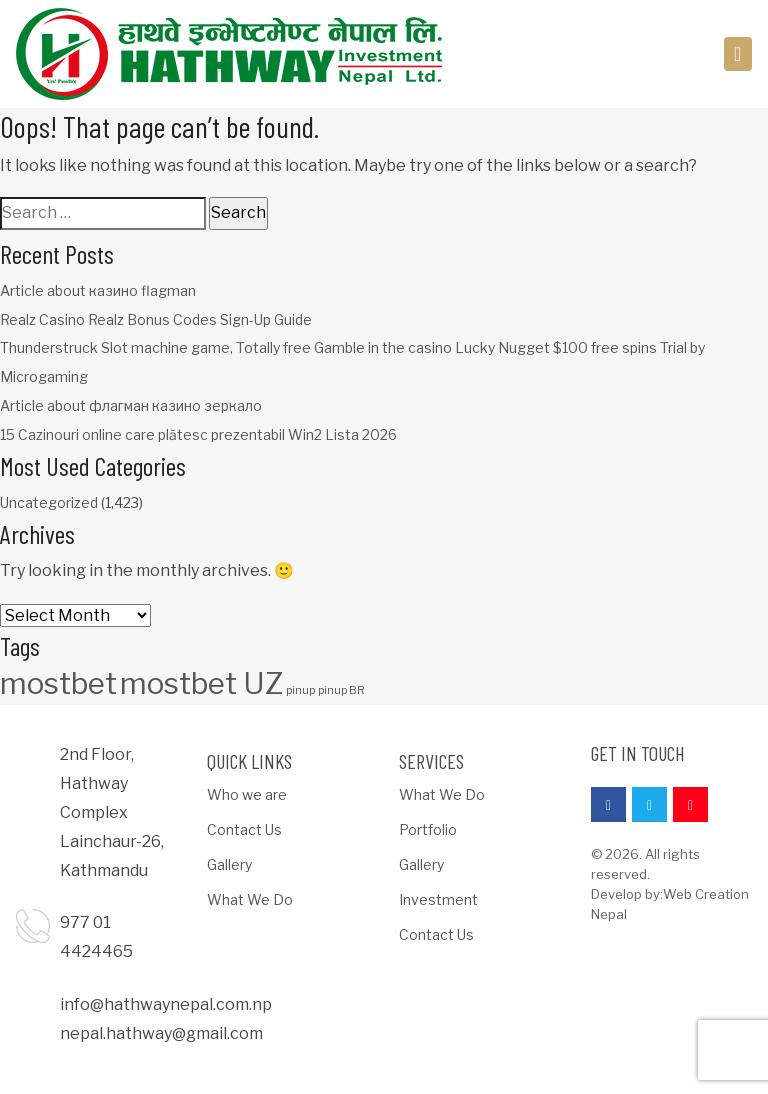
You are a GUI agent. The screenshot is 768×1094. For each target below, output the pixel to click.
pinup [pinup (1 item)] (300, 690)
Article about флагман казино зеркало (131, 405)
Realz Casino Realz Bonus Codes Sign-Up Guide (156, 319)
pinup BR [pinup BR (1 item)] (341, 690)
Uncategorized (49, 502)
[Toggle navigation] (738, 54)
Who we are (247, 794)
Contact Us (244, 829)
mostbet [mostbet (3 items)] (58, 683)
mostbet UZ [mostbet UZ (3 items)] (201, 683)
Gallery (229, 864)
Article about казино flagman (98, 290)
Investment (438, 899)
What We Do (250, 899)
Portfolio (428, 829)
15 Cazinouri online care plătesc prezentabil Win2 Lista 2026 (198, 434)
